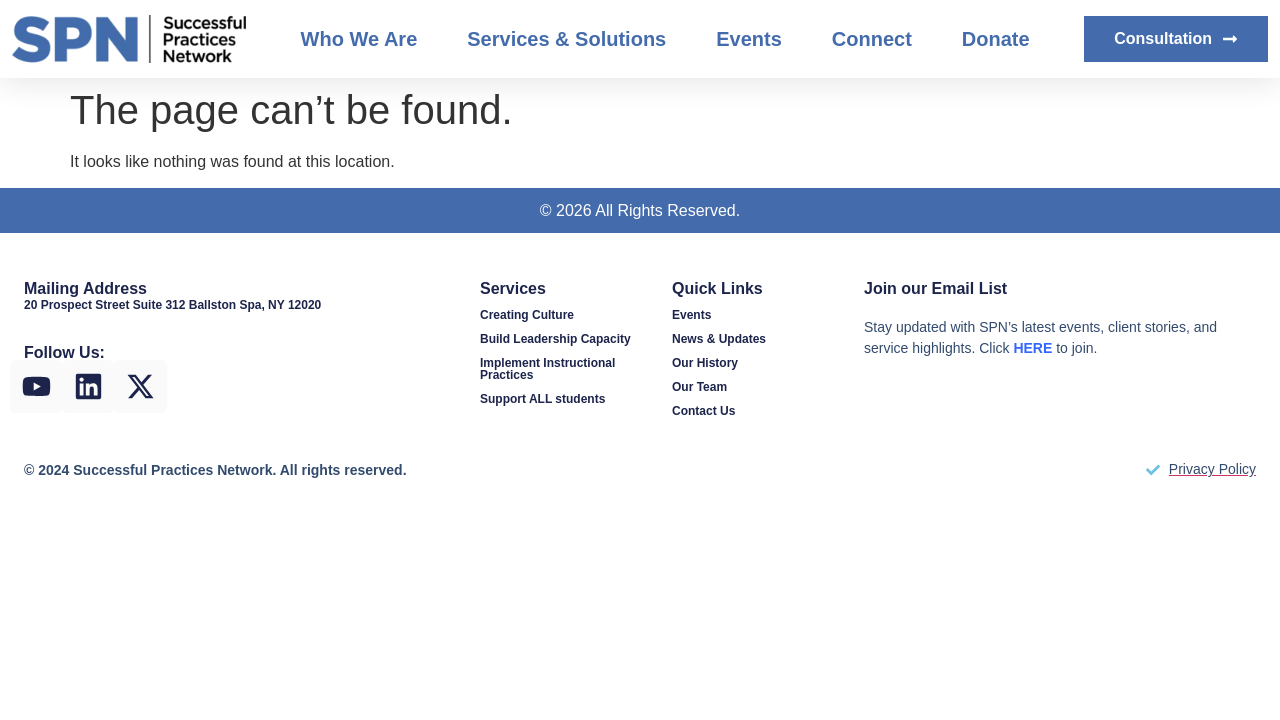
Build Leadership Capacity (555, 339)
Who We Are (359, 39)
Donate (996, 39)
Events (749, 39)
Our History (705, 363)
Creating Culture (527, 315)
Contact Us (703, 411)
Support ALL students (542, 399)
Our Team (699, 387)
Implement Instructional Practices (547, 369)
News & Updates (719, 339)
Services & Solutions (566, 39)
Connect (872, 39)
